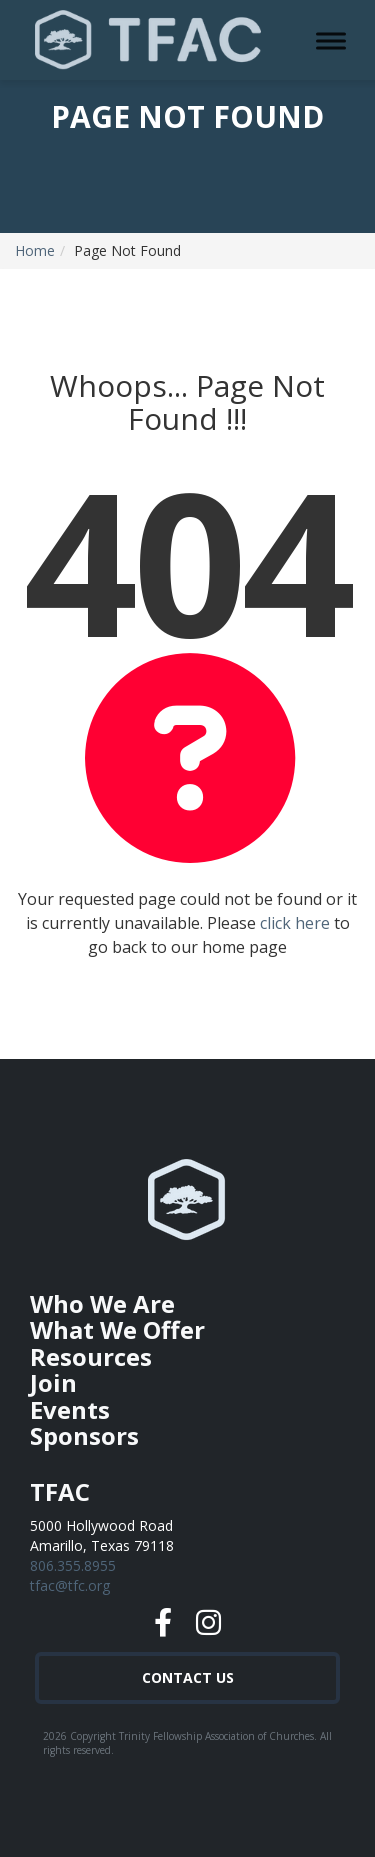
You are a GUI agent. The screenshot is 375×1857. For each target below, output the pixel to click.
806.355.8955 (73, 1565)
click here (295, 923)
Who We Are (102, 1303)
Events (70, 1409)
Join (53, 1382)
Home (35, 250)
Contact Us (188, 1677)
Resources (91, 1356)
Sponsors (84, 1435)
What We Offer (117, 1329)
